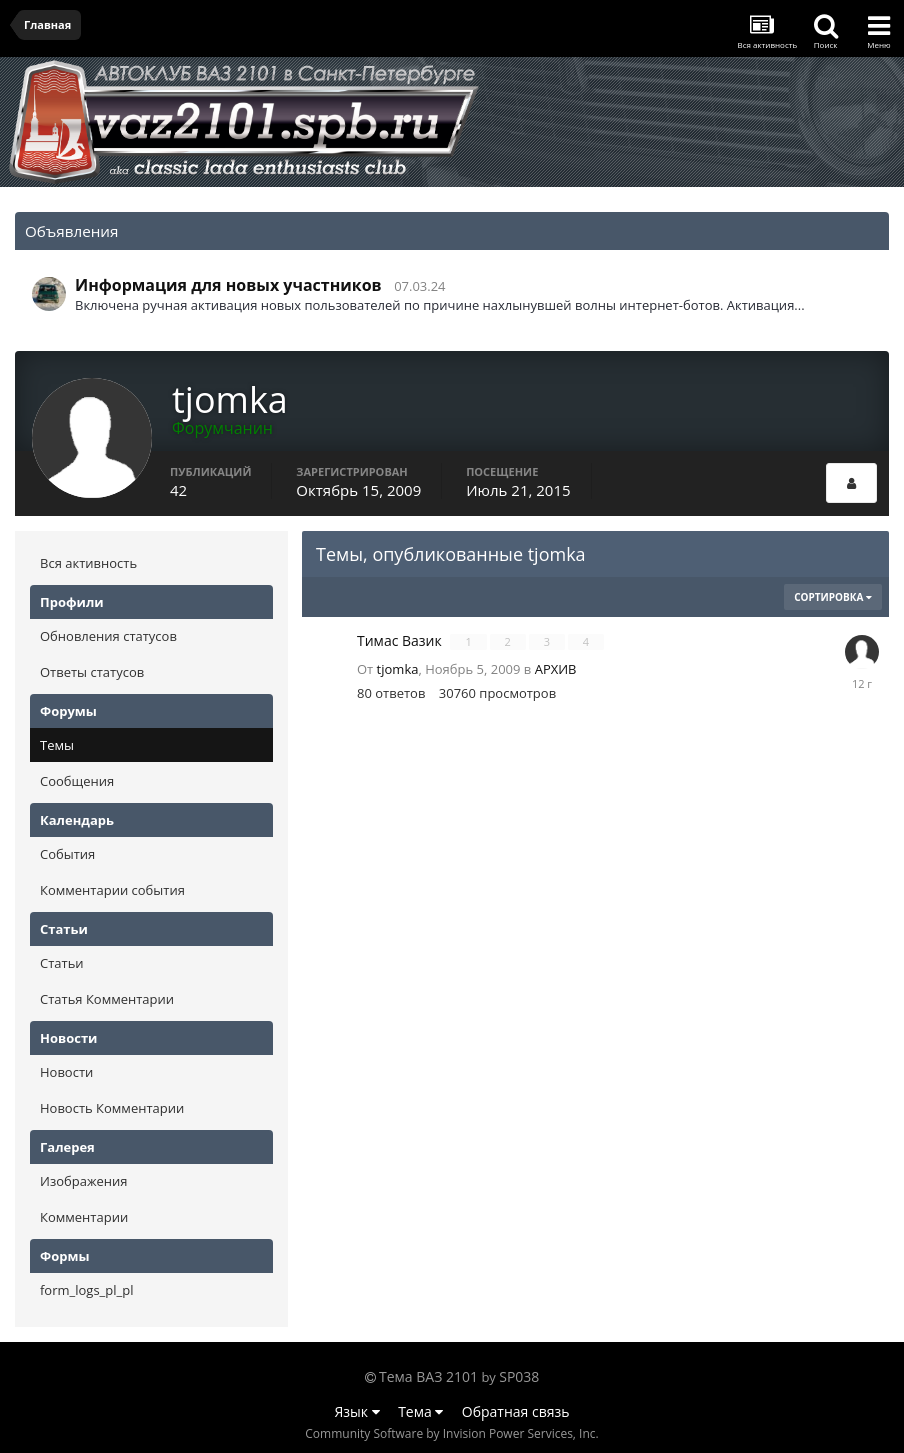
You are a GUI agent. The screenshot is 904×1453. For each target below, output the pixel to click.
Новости (66, 1072)
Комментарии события (112, 890)
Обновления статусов (108, 636)
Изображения (83, 1181)
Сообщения (77, 781)
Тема (420, 1411)
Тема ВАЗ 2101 (428, 1376)
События (67, 854)
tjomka (398, 669)
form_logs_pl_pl (86, 1290)
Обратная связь (516, 1411)
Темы (57, 745)
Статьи (62, 963)
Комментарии (84, 1217)
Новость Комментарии (112, 1108)
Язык (357, 1411)
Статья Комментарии (107, 999)
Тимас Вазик (401, 640)
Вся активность (88, 563)
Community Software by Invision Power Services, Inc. (451, 1433)
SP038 (519, 1376)
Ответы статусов (92, 672)
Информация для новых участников (228, 285)
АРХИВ (556, 669)
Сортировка (833, 597)
